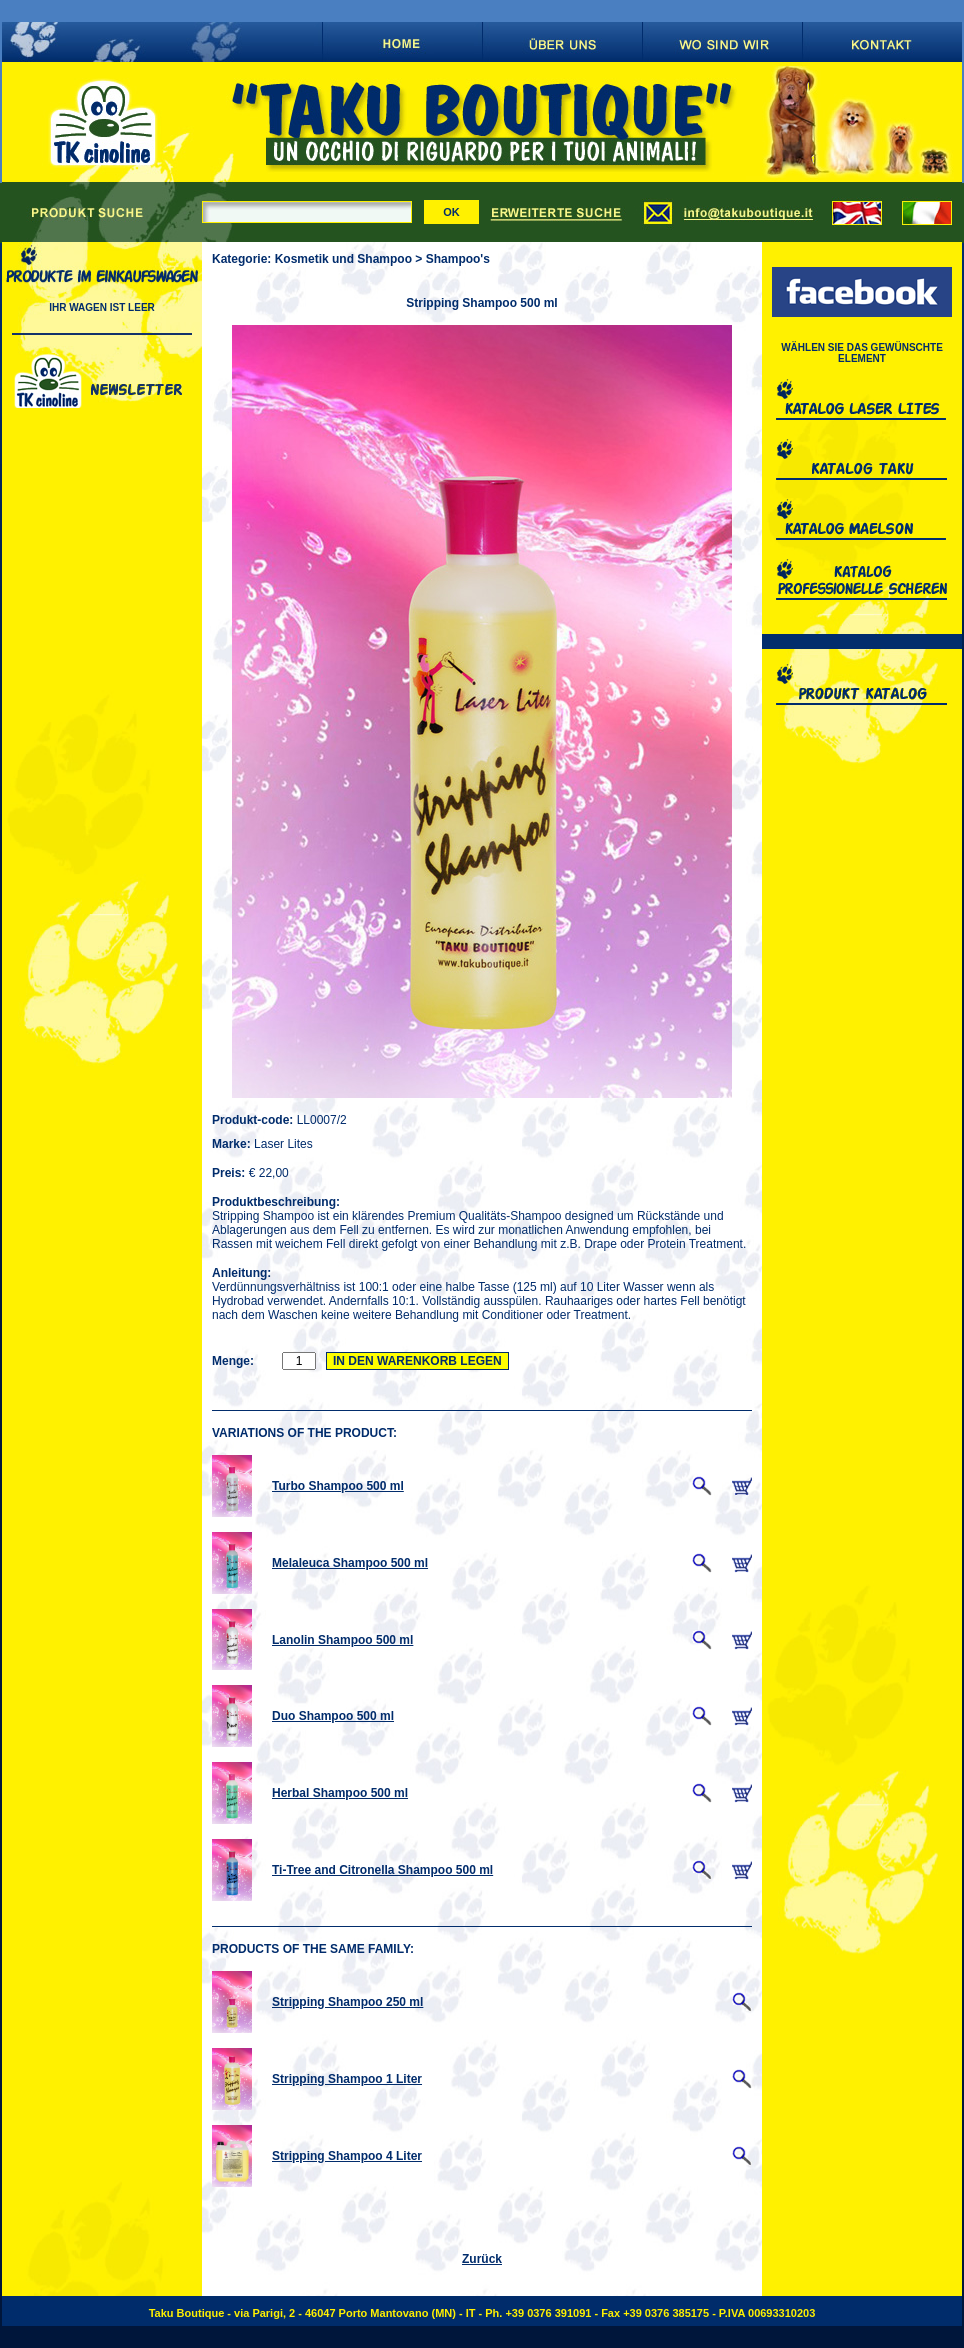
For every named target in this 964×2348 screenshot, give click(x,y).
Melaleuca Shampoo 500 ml (350, 1563)
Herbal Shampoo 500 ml (340, 1793)
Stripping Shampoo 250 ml (347, 2002)
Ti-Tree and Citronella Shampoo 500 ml (382, 1870)
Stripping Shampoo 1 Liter (347, 2079)
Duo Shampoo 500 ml (333, 1716)
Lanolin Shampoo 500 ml (342, 1640)
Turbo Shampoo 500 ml (338, 1486)
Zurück (482, 2259)
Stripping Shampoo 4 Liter (347, 2156)
